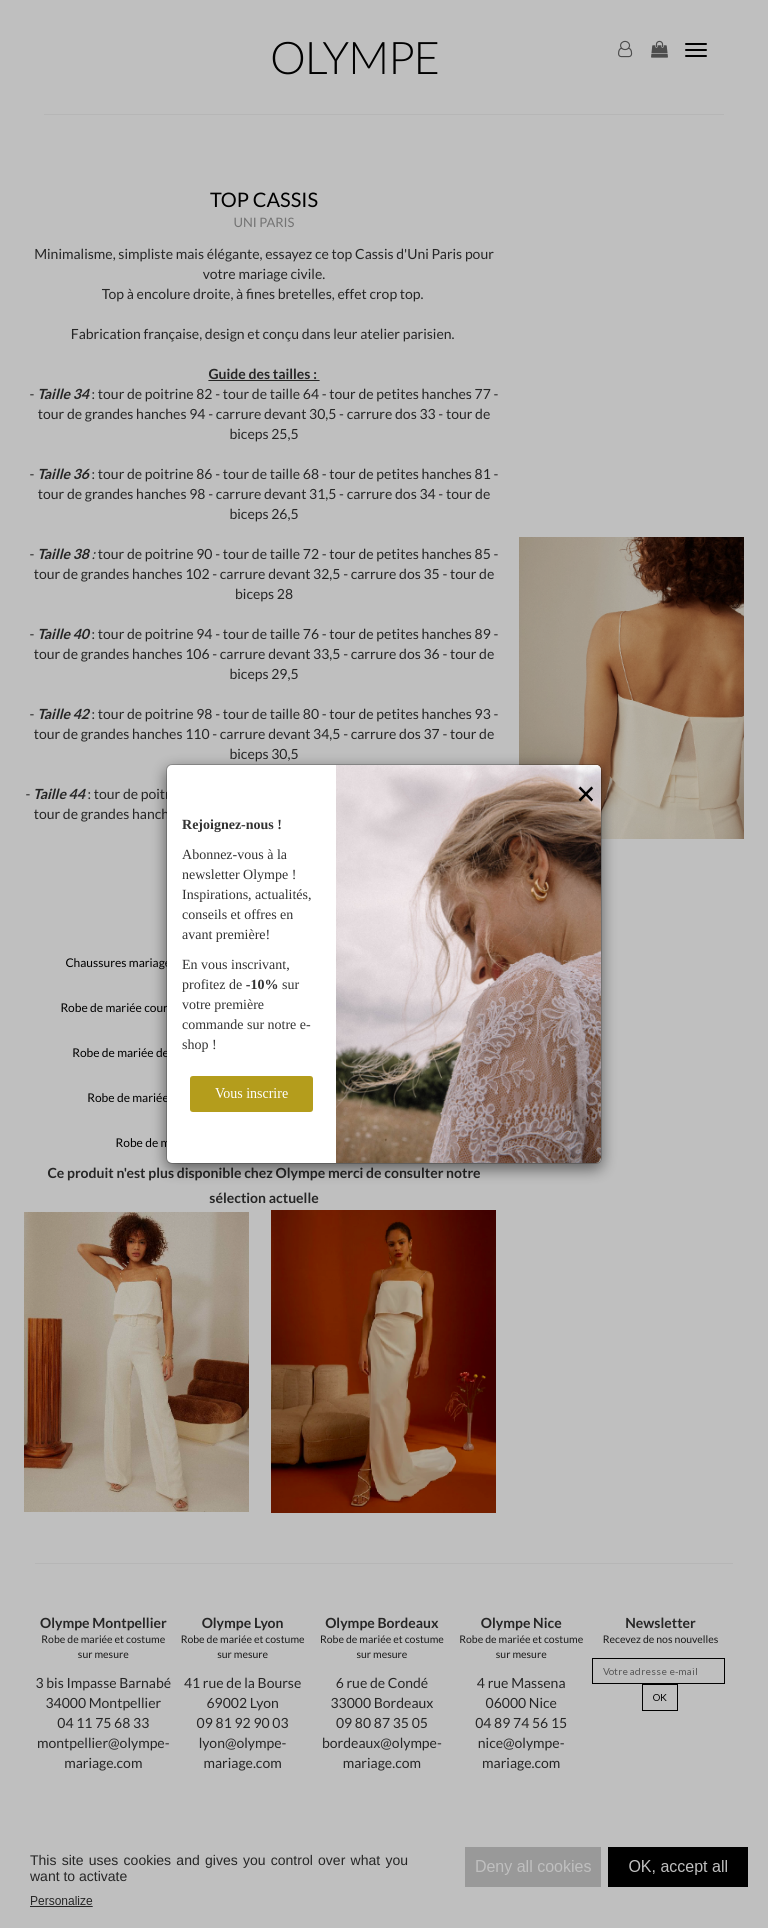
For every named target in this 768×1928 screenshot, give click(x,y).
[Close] (586, 795)
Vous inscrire (251, 1093)
